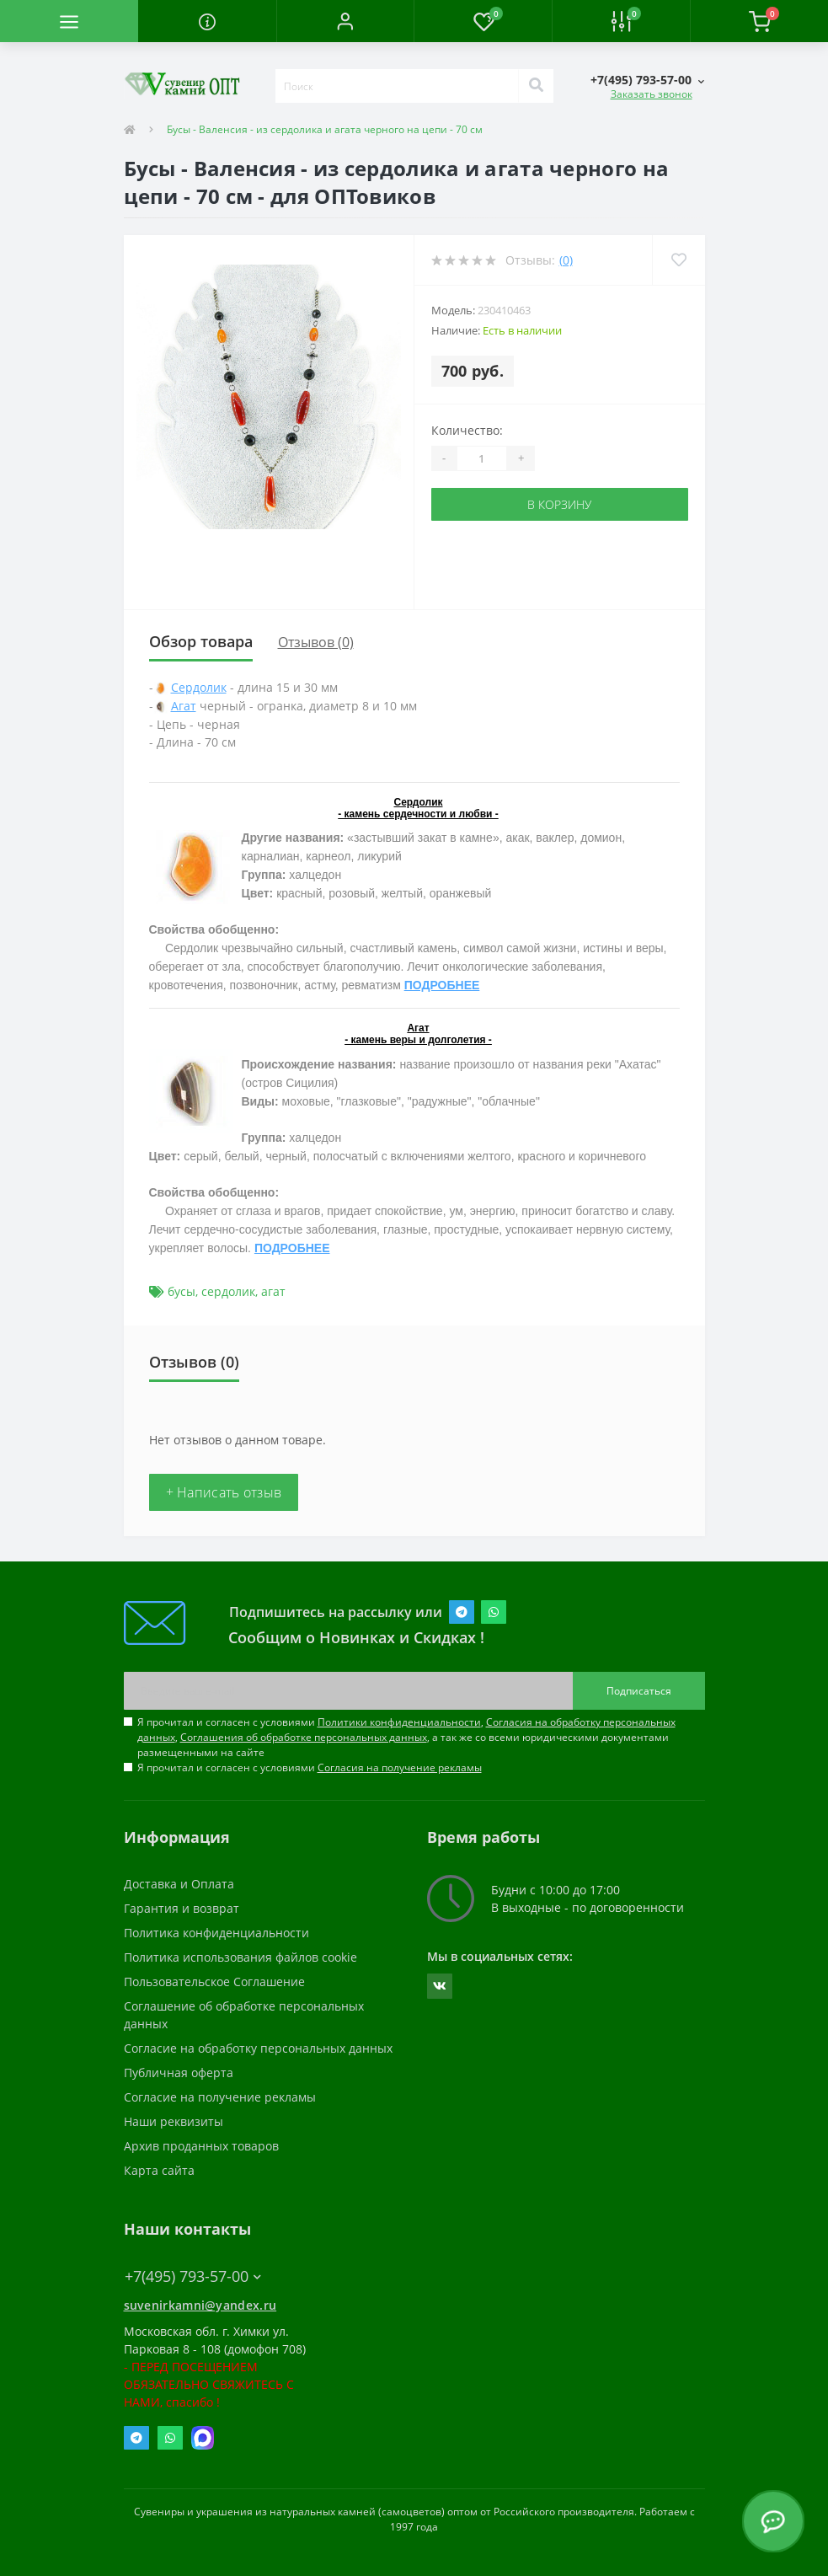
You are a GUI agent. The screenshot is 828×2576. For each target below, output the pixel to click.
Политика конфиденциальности (216, 1933)
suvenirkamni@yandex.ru (200, 2305)
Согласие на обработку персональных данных (258, 2048)
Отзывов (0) (316, 642)
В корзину (559, 504)
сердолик (228, 1291)
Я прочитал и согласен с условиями (309, 1767)
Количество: (467, 430)
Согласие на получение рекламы (220, 2097)
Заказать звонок (651, 94)
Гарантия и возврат (181, 1908)
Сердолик (199, 687)
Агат (183, 706)
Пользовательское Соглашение (214, 1982)
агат (273, 1291)
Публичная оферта (178, 2073)
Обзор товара (201, 641)
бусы (181, 1291)
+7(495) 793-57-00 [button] (193, 2276)
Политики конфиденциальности (399, 1722)
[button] (345, 21)
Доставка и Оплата (179, 1884)
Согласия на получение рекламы (400, 1767)
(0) (566, 260)
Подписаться (638, 1691)
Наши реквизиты (173, 2121)
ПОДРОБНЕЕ (442, 985)
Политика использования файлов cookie (240, 1957)
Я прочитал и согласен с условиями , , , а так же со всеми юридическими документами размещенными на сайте (406, 1737)
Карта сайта (159, 2170)
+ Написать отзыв (224, 1492)
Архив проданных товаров (201, 2146)
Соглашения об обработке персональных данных (303, 1737)
